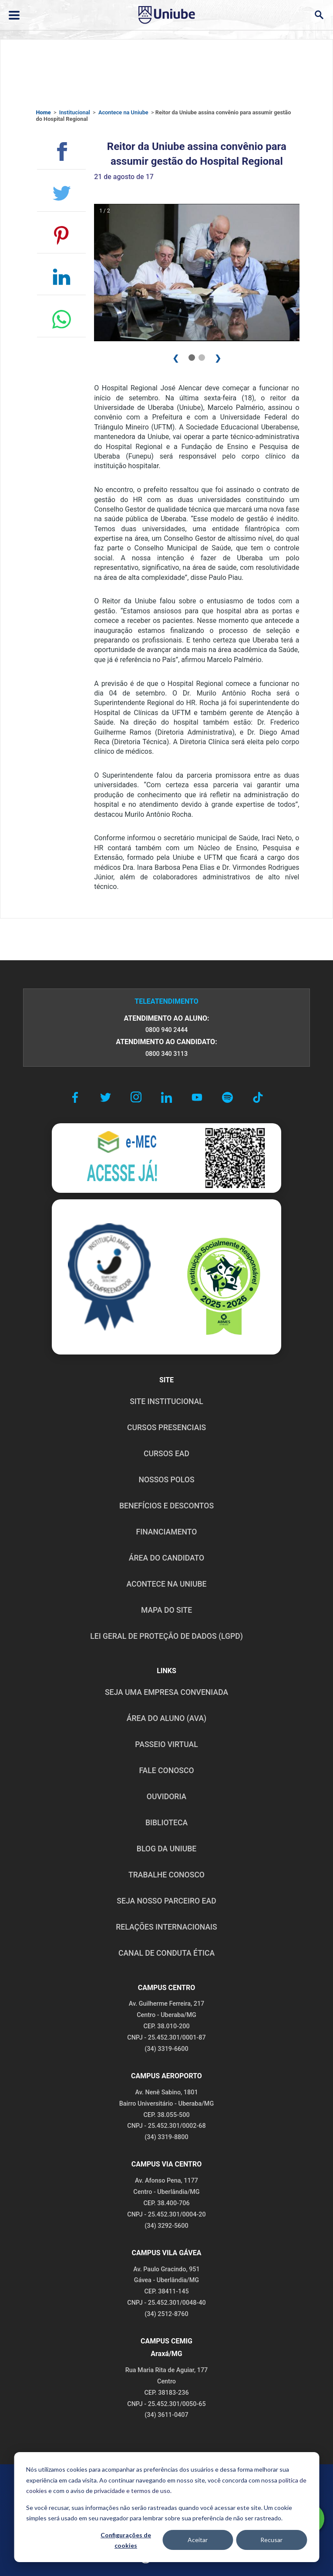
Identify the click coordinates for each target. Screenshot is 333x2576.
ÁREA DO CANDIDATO (166, 1558)
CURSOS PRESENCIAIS (166, 1427)
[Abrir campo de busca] (318, 15)
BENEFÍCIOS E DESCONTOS (166, 1505)
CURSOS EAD (166, 1453)
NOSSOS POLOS (166, 1479)
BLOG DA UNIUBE (166, 1848)
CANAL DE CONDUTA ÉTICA (166, 1953)
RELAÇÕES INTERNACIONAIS (166, 1927)
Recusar (271, 2539)
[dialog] (166, 2507)
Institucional (74, 112)
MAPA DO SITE (166, 1610)
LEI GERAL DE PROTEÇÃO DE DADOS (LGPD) (166, 1636)
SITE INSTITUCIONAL (166, 1401)
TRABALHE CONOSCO (166, 1874)
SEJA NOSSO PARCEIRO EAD (166, 1901)
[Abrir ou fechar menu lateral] (14, 15)
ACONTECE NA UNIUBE (166, 1584)
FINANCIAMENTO (166, 1532)
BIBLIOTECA (166, 1822)
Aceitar (198, 2539)
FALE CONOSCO (166, 1770)
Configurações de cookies (126, 2540)
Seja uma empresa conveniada (166, 1692)
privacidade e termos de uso (132, 2490)
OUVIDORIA (166, 1796)
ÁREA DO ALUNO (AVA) (167, 1718)
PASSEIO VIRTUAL (166, 1744)
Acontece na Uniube (123, 112)
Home (43, 112)
